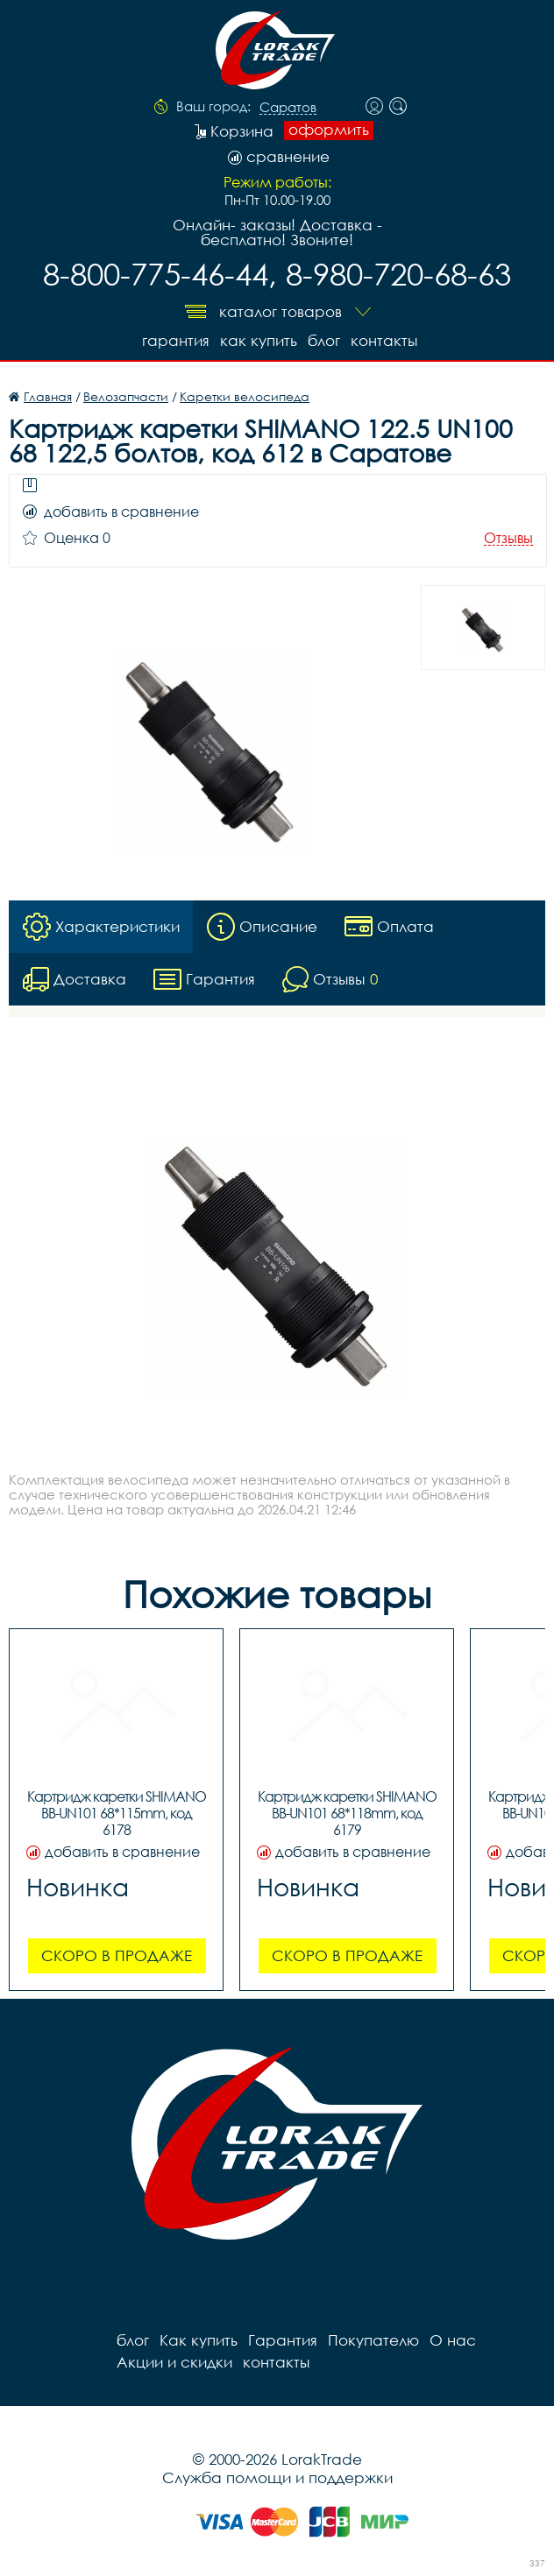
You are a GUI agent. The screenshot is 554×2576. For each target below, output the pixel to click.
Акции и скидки (174, 2362)
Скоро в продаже (116, 1955)
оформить (328, 129)
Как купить (258, 340)
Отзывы (508, 538)
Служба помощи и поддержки (277, 2477)
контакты (384, 340)
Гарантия (176, 340)
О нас (453, 2340)
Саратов (287, 108)
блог (324, 340)
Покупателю (373, 2340)
